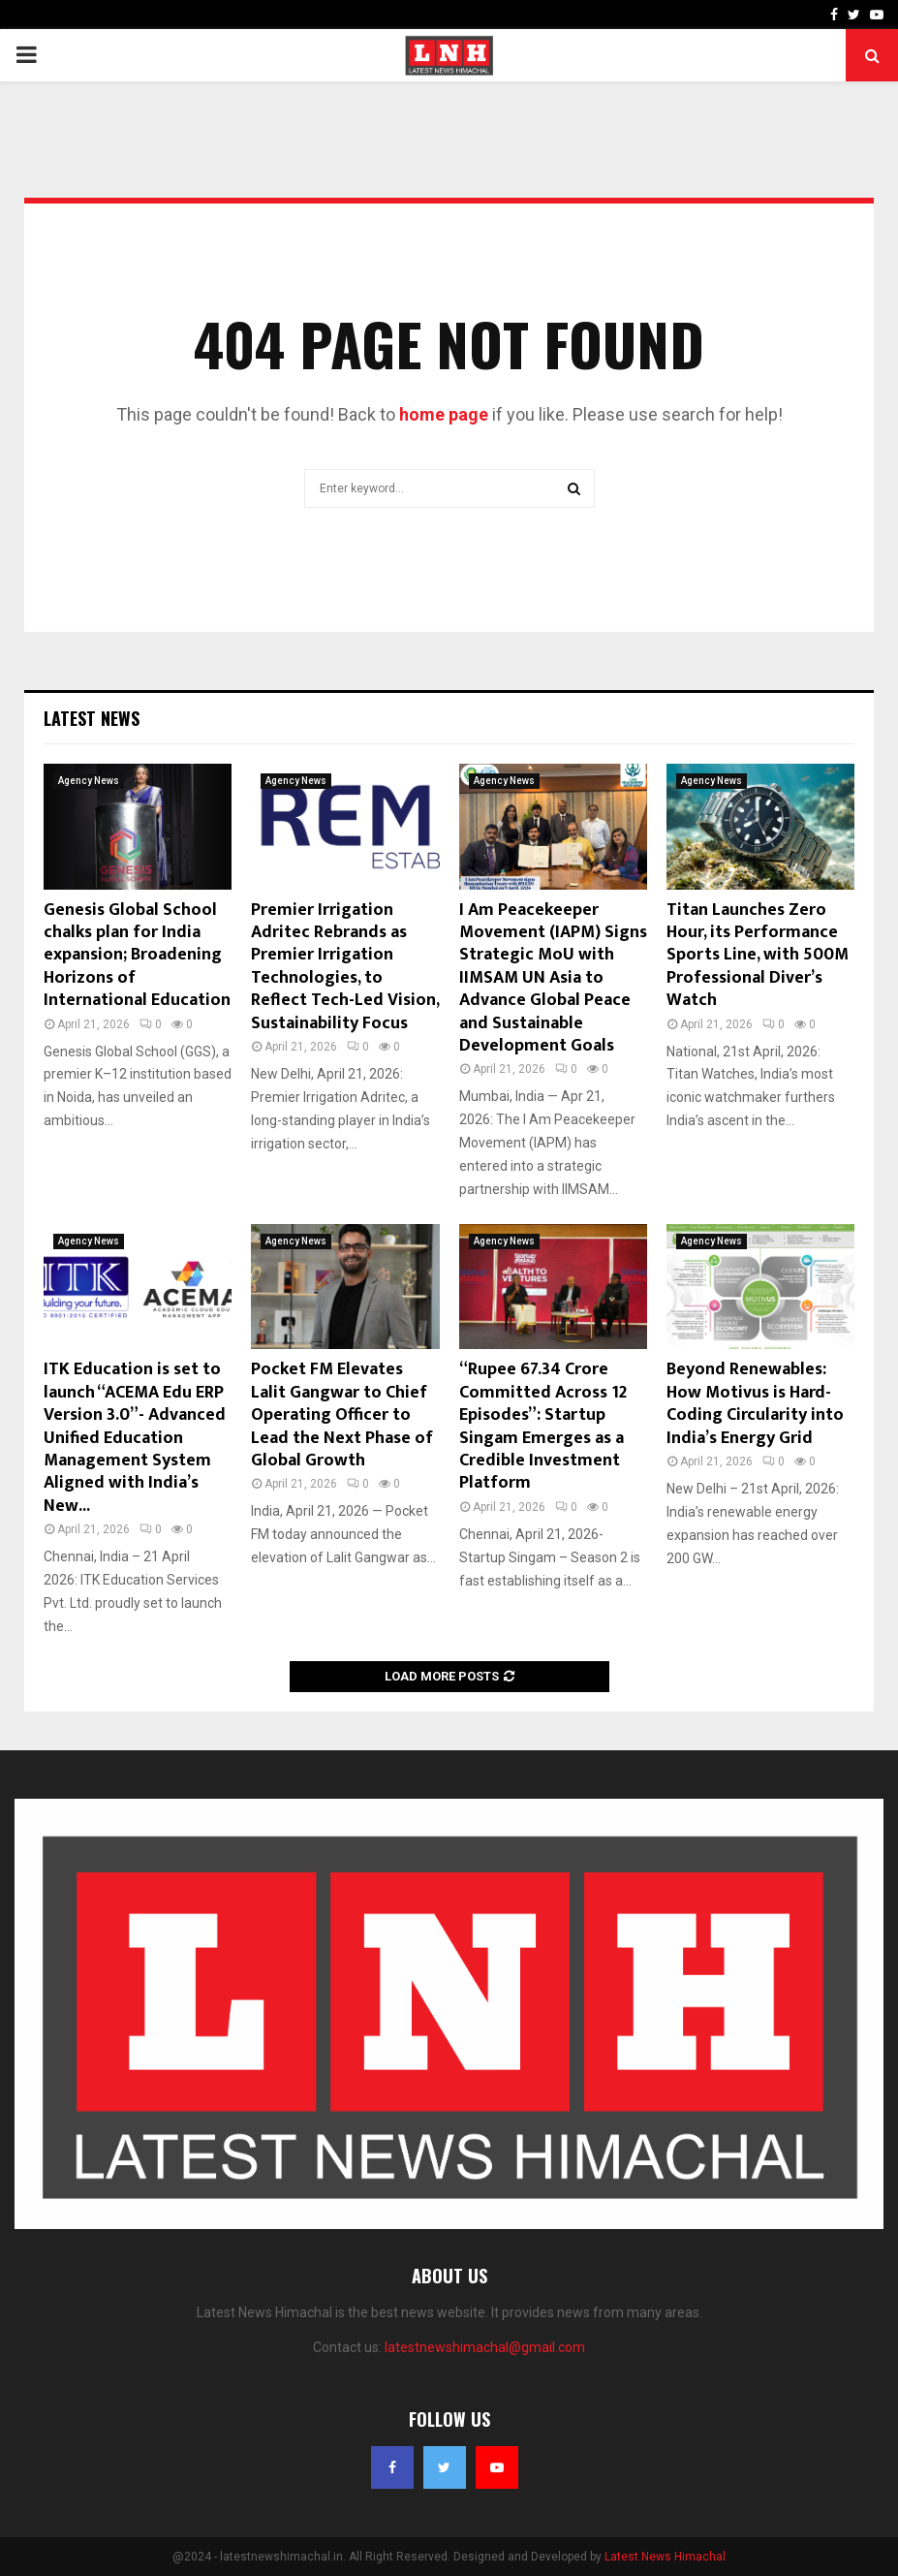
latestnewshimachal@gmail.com (485, 2347)
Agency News (88, 780)
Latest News (91, 718)
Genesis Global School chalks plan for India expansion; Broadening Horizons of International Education (137, 955)
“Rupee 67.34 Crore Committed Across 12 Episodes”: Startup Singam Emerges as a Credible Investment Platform (543, 1426)
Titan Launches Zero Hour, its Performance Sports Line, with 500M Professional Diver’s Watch (757, 955)
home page (443, 414)
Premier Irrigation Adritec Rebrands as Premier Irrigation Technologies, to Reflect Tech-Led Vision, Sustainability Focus (345, 966)
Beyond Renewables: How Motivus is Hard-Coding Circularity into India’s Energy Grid (755, 1403)
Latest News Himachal (665, 2556)
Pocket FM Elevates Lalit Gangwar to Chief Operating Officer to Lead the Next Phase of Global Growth (342, 1415)
